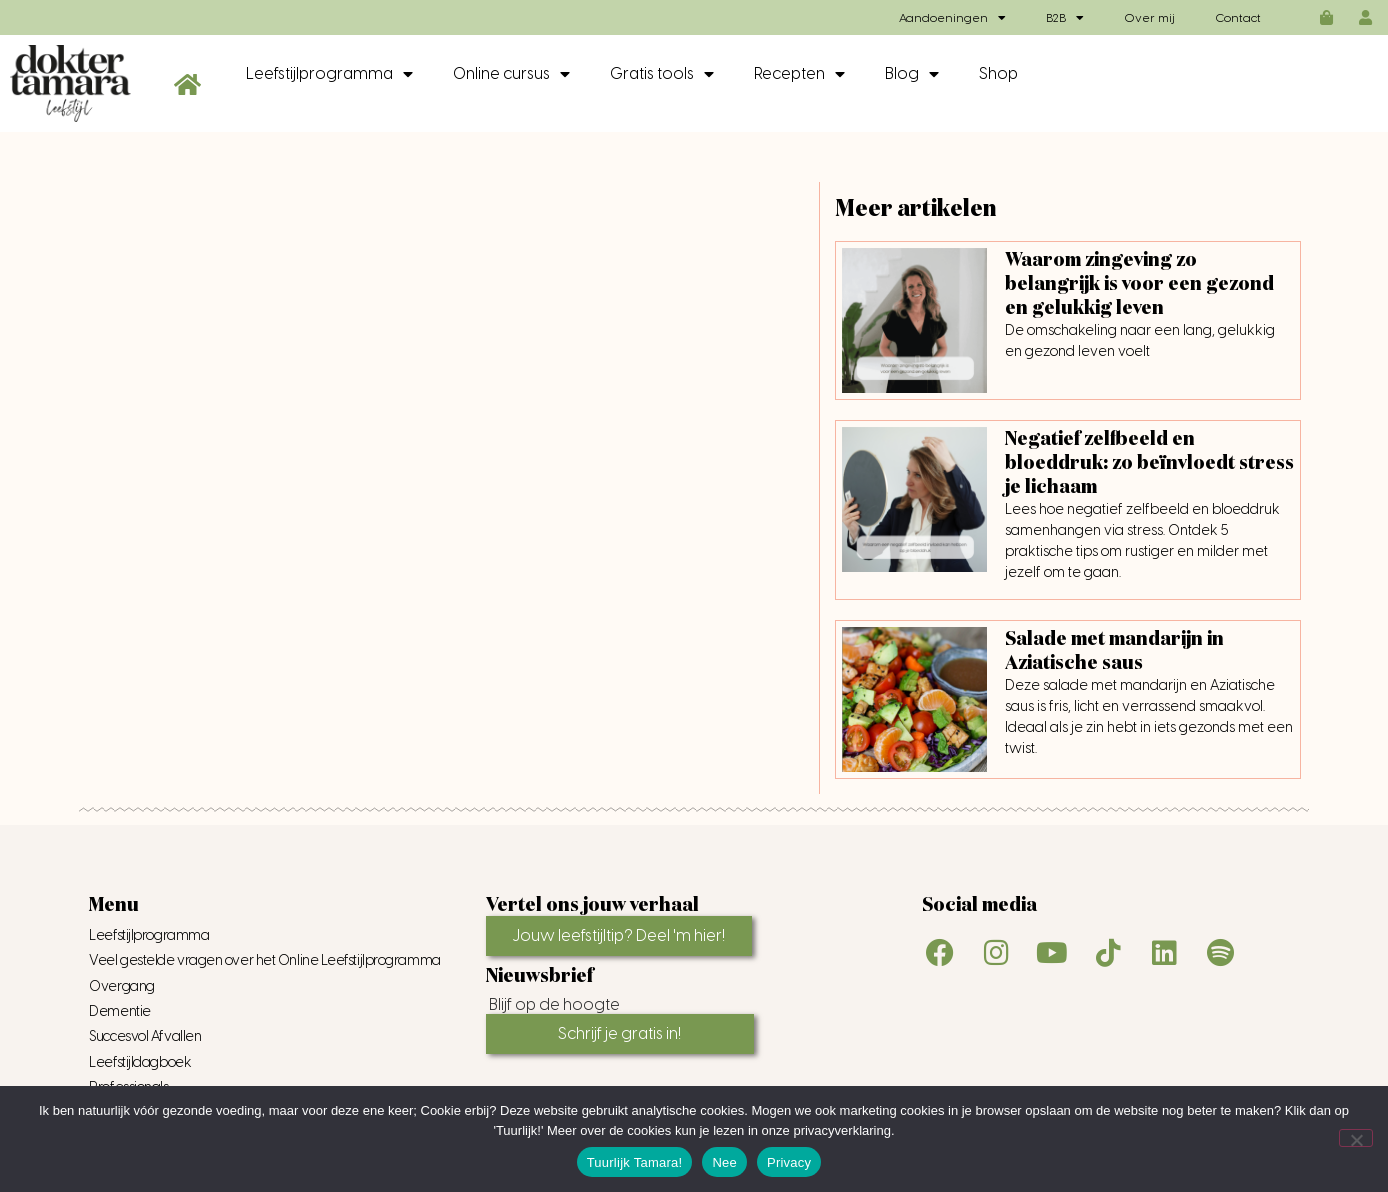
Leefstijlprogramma (329, 74)
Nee (724, 1162)
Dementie (119, 1011)
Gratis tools (662, 74)
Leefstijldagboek (140, 1062)
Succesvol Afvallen (145, 1036)
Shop (998, 73)
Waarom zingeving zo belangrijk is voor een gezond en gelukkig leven (1139, 284)
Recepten (799, 74)
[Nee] (1356, 1138)
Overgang (121, 986)
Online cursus (511, 74)
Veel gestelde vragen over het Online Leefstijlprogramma (264, 960)
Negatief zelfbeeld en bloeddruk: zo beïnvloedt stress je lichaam (1149, 463)
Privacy (789, 1162)
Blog (912, 74)
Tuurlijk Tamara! (635, 1162)
